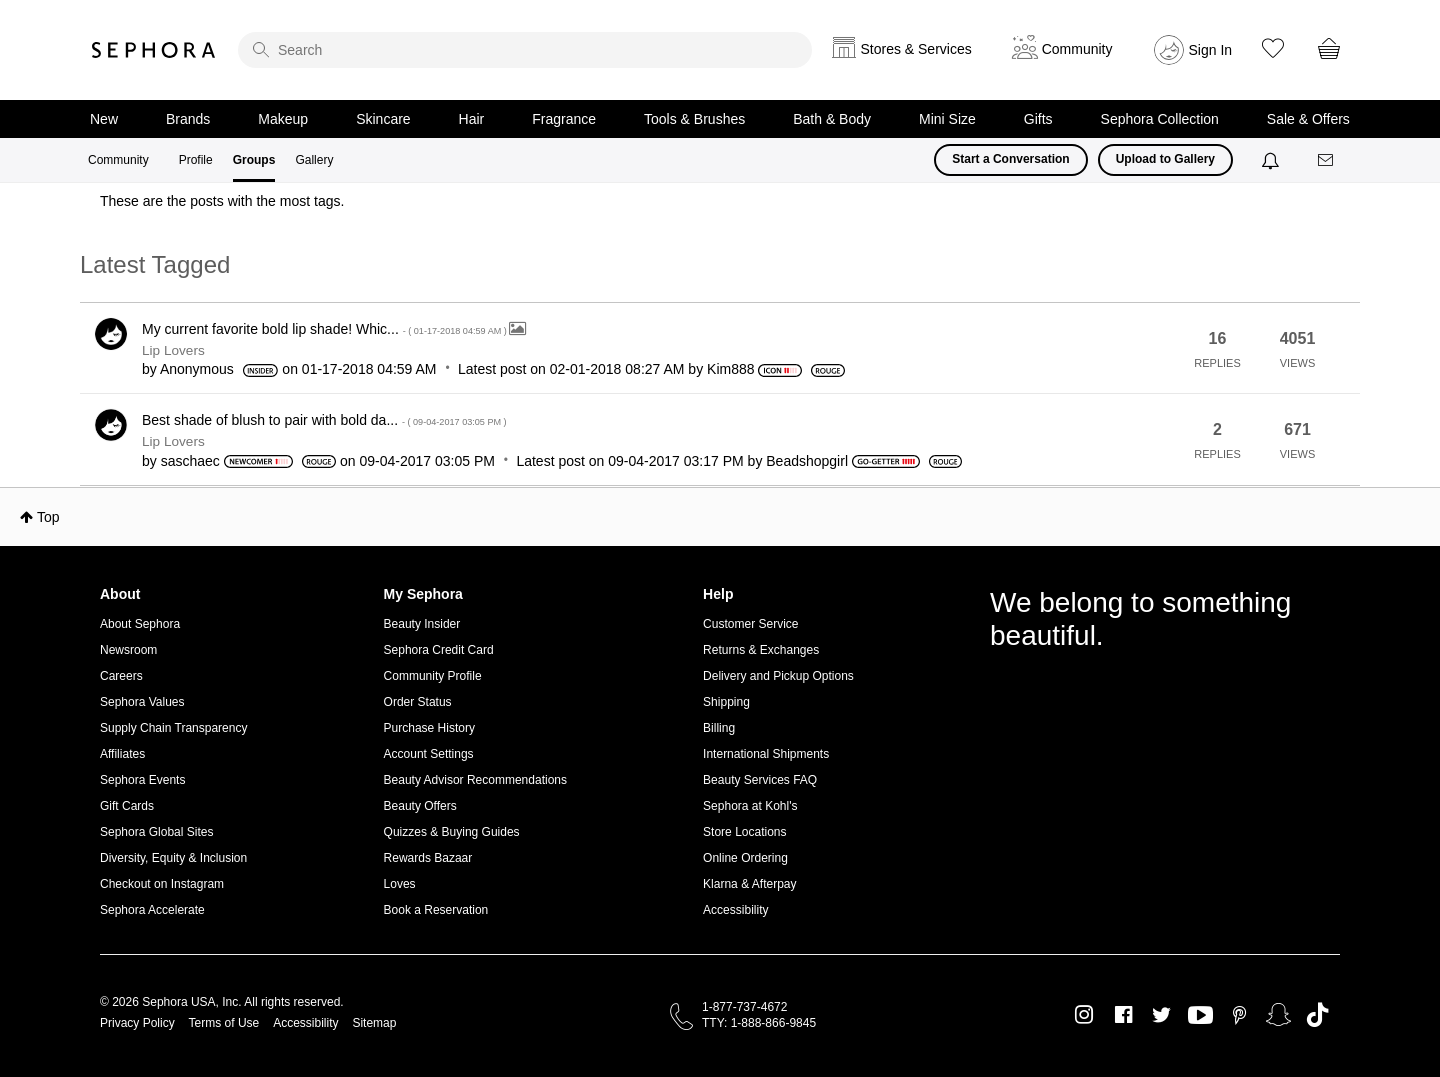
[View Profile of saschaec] (190, 461)
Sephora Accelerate (152, 910)
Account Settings (429, 754)
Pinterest (1239, 1015)
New (104, 119)
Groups (254, 160)
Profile (196, 160)
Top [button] (48, 517)
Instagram (1084, 1015)
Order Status (418, 702)
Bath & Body (832, 119)
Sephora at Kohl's (750, 806)
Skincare (383, 119)
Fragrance (564, 119)
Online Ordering (745, 858)
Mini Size (947, 119)
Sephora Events (142, 780)
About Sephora (140, 624)
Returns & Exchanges (761, 650)
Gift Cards (127, 806)
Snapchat (1278, 1015)
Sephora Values (142, 702)
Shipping (726, 702)
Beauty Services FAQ (760, 780)
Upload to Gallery (1165, 159)
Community (118, 160)
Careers (121, 676)
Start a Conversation (1010, 159)
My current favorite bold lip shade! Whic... (325, 329)
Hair (472, 119)
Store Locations (744, 832)
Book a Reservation (436, 910)
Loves (400, 884)
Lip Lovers (173, 350)
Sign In (1211, 50)
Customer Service (750, 624)
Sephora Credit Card (439, 650)
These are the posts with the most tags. (222, 201)
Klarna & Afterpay (749, 884)
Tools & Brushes (694, 119)
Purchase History (429, 728)
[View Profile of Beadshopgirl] (807, 461)
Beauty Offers (420, 806)
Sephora (154, 50)
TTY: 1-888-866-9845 (759, 1023)
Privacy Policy (137, 1023)
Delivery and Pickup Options (778, 676)
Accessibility (735, 910)
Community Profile (433, 676)
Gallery (314, 160)
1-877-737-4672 (744, 1007)
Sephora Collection (1160, 119)
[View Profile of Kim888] (730, 369)
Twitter (1161, 1015)
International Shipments (766, 754)
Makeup (283, 119)
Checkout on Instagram (162, 884)
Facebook (1123, 1015)
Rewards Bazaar (428, 858)
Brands (188, 119)
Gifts (1038, 119)
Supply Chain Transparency (173, 728)
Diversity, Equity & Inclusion (173, 858)
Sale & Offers (1308, 119)
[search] (525, 50)
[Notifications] (1272, 160)
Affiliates (122, 754)
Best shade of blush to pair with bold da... (324, 420)
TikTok (1317, 1015)
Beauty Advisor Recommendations (475, 780)
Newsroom (128, 650)
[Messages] (1327, 160)
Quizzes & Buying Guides (452, 832)
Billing (719, 728)
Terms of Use (224, 1023)
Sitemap (374, 1023)
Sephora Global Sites (156, 832)
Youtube (1200, 1016)
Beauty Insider (422, 624)
